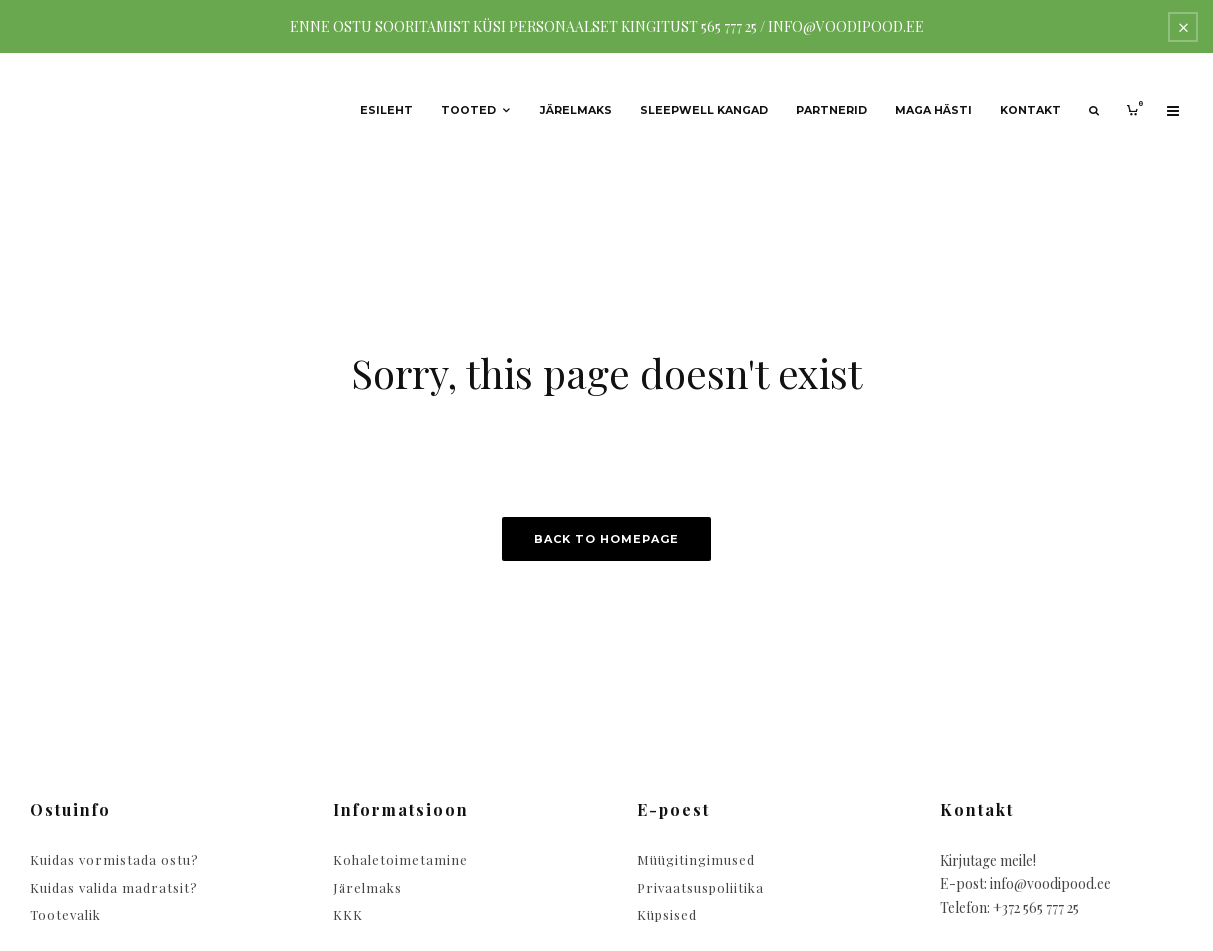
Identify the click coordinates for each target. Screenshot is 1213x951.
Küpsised (667, 914)
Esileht (386, 110)
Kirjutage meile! (988, 860)
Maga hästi (933, 110)
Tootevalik (65, 914)
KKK (348, 914)
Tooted (468, 110)
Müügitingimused (696, 859)
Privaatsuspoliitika (700, 887)
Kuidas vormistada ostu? (114, 859)
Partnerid (831, 110)
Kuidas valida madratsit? (114, 887)
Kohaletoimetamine (400, 859)
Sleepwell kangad (704, 110)
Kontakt (1030, 110)
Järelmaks (576, 110)
